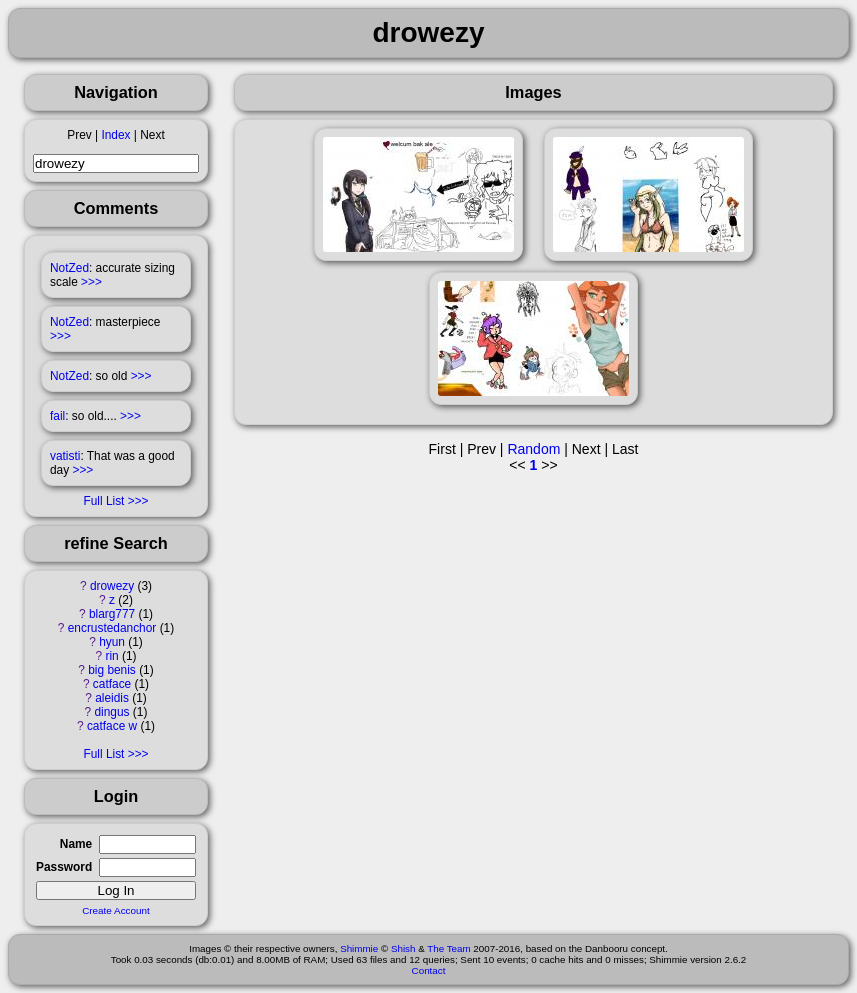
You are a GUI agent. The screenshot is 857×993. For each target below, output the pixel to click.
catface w (112, 726)
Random (533, 449)
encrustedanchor (112, 628)
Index (115, 135)
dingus (112, 712)
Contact (429, 970)
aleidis (112, 698)
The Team (448, 948)
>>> (91, 282)
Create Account (116, 910)
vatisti (65, 456)
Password (64, 867)
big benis (112, 670)
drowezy (112, 586)
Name (76, 844)
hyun (112, 642)
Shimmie (359, 948)
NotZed (69, 268)
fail (57, 416)
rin (111, 656)
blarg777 (112, 614)
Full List (103, 501)
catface (112, 684)
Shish (403, 948)
